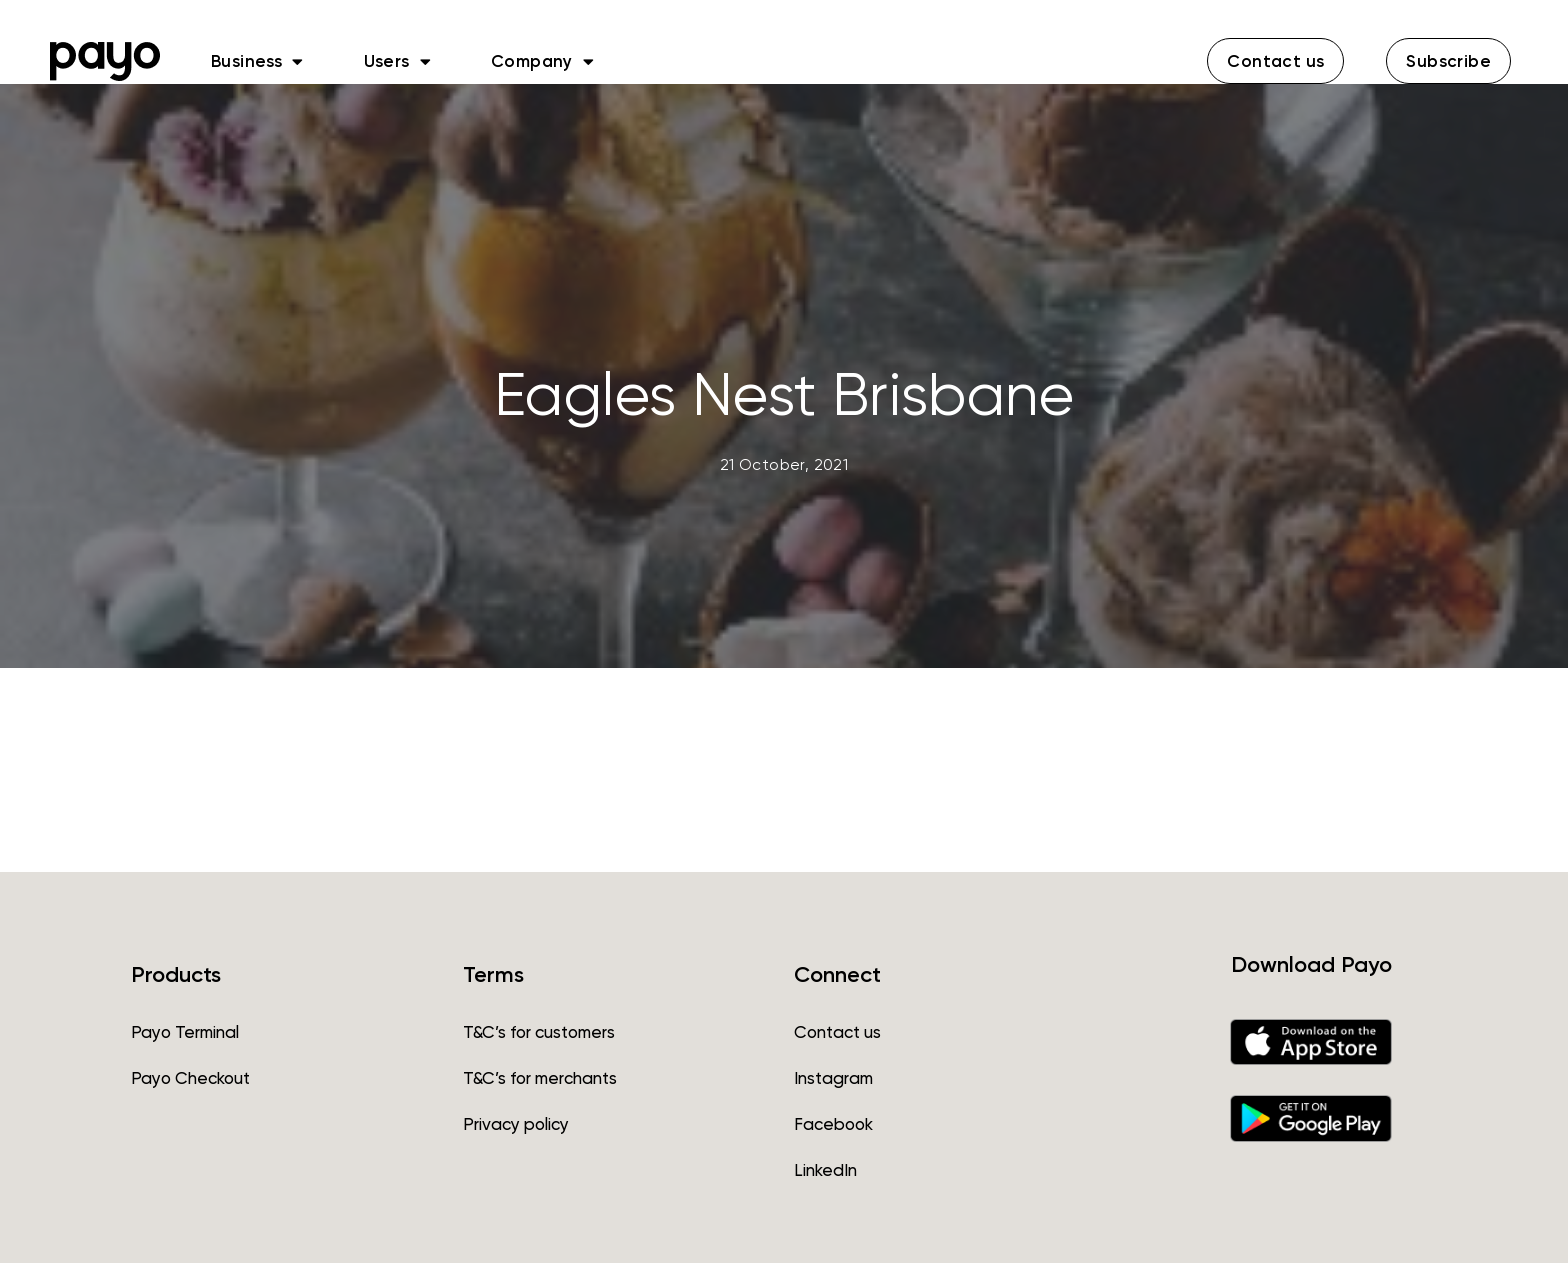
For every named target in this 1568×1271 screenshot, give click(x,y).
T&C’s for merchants (540, 1086)
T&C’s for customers (539, 1040)
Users (397, 61)
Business (257, 61)
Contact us (837, 1040)
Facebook (833, 1132)
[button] (1275, 61)
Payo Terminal (185, 1040)
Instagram (833, 1086)
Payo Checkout (190, 1086)
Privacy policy (516, 1132)
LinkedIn (825, 1178)
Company (542, 61)
